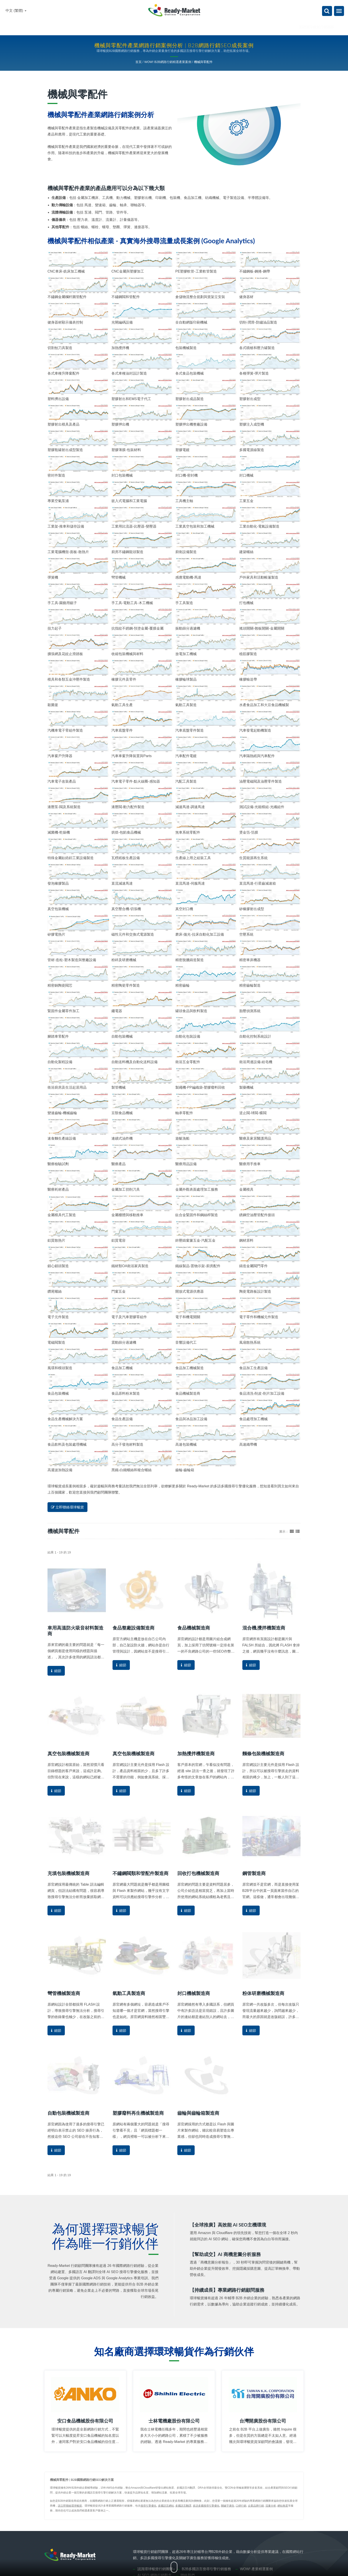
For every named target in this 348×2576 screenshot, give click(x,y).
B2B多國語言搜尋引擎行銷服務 (136, 27)
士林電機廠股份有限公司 (174, 2428)
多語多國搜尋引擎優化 (206, 2513)
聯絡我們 (280, 27)
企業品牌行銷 (256, 2513)
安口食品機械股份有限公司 (85, 2428)
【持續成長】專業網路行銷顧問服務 (229, 2297)
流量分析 (270, 2513)
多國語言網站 (166, 2513)
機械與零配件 (203, 62)
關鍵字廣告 (227, 2513)
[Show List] (298, 1531)
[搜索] (326, 11)
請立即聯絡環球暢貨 (70, 2513)
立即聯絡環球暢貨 (67, 1507)
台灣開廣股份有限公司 (262, 2428)
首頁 (138, 62)
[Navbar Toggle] (339, 11)
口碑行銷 (241, 2513)
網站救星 (282, 2513)
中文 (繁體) (16, 10)
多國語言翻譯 (183, 2513)
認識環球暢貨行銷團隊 (78, 27)
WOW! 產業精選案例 (192, 27)
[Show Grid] (292, 1531)
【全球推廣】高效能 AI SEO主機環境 (230, 2232)
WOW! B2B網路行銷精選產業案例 (167, 62)
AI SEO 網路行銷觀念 (241, 27)
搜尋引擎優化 (148, 2513)
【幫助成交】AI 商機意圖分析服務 (227, 2261)
